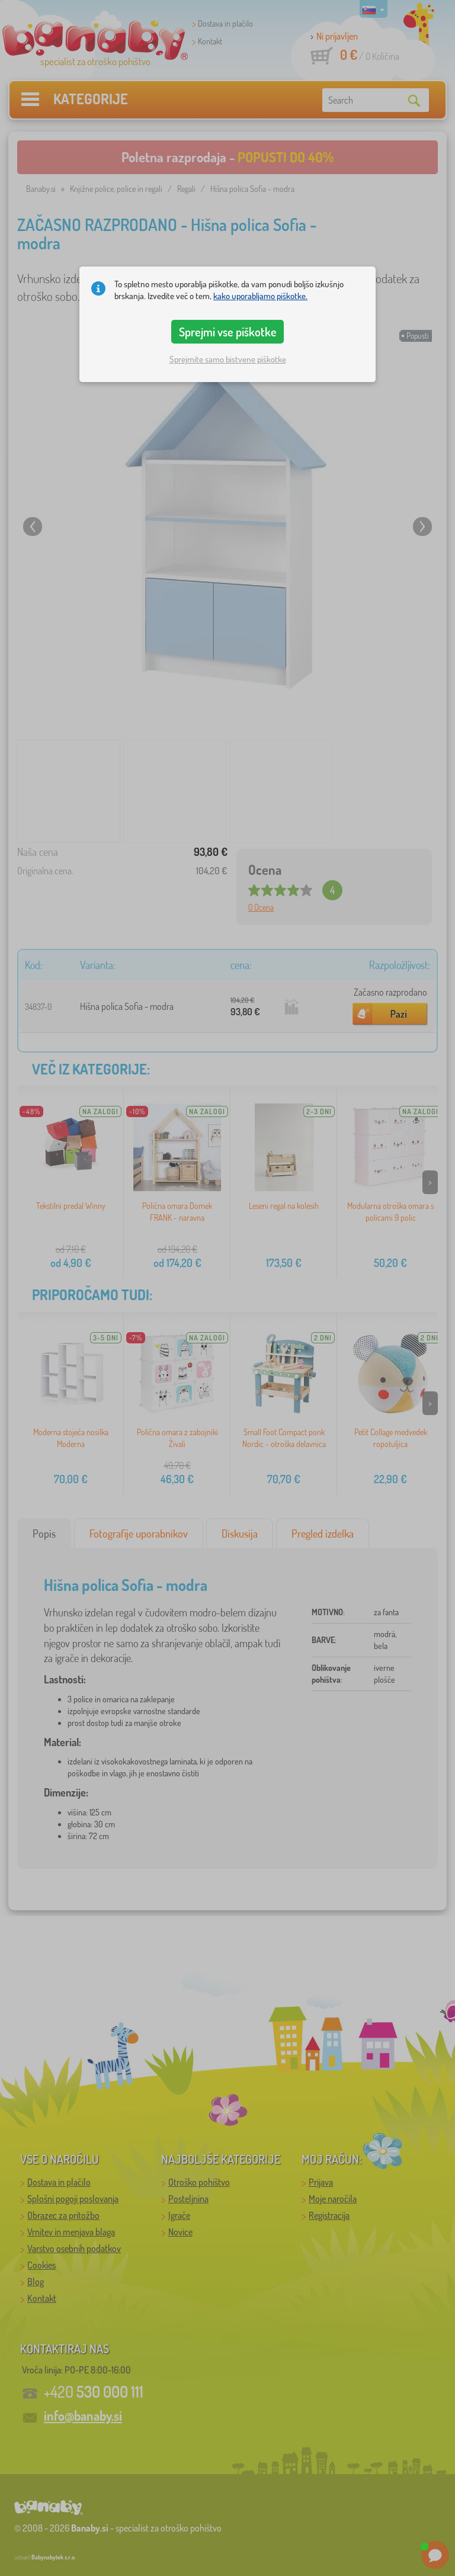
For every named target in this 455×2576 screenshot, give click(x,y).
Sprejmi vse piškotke (228, 331)
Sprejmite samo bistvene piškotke (227, 359)
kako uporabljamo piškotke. (260, 295)
